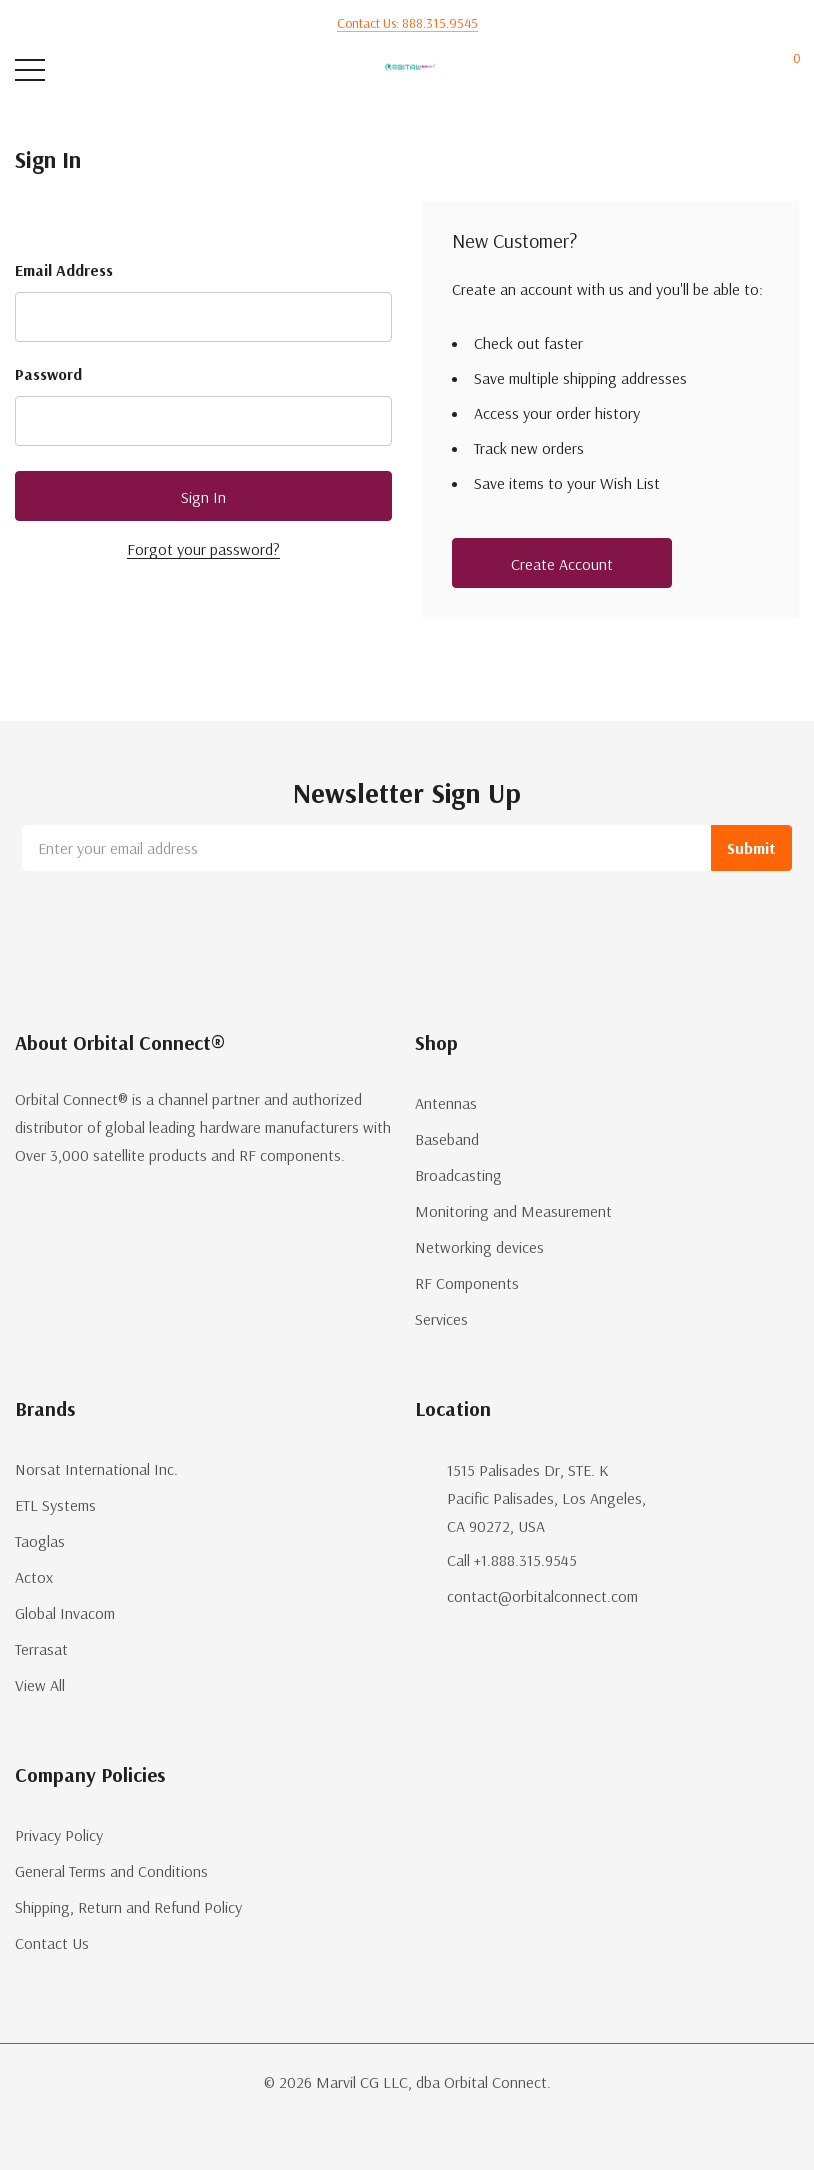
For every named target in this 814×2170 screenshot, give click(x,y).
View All (40, 1685)
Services (441, 1319)
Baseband (447, 1139)
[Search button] (107, 70)
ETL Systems (55, 1505)
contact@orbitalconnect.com (542, 1596)
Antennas (446, 1103)
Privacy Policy (59, 1835)
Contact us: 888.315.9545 (407, 23)
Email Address (64, 270)
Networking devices (479, 1247)
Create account (562, 564)
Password (48, 374)
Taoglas (40, 1541)
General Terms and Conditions (111, 1871)
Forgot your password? (203, 549)
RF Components (467, 1283)
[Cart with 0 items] (786, 70)
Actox (34, 1577)
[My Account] (711, 70)
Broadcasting (458, 1175)
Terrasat (41, 1649)
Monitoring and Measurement (513, 1211)
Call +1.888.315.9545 (512, 1560)
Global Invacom (65, 1613)
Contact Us (52, 1943)
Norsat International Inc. (96, 1469)
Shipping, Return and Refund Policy (128, 1907)
